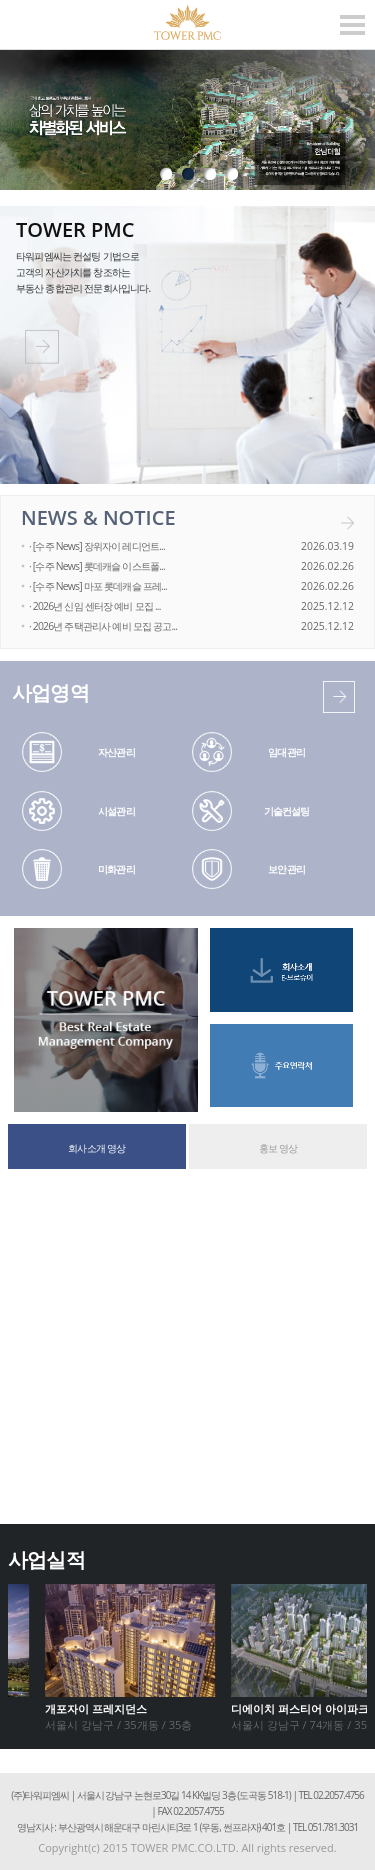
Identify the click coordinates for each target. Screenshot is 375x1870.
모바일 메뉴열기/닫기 (352, 25)
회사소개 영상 (96, 1148)
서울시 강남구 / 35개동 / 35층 (118, 1716)
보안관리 (286, 869)
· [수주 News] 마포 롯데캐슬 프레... (98, 586)
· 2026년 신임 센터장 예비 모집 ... (95, 606)
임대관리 (286, 752)
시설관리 (116, 811)
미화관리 (116, 869)
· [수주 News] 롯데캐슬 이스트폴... (97, 566)
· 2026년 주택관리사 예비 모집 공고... (103, 626)
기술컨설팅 (287, 811)
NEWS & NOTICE (98, 517)
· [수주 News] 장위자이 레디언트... (97, 546)
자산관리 (116, 752)
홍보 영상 (278, 1148)
